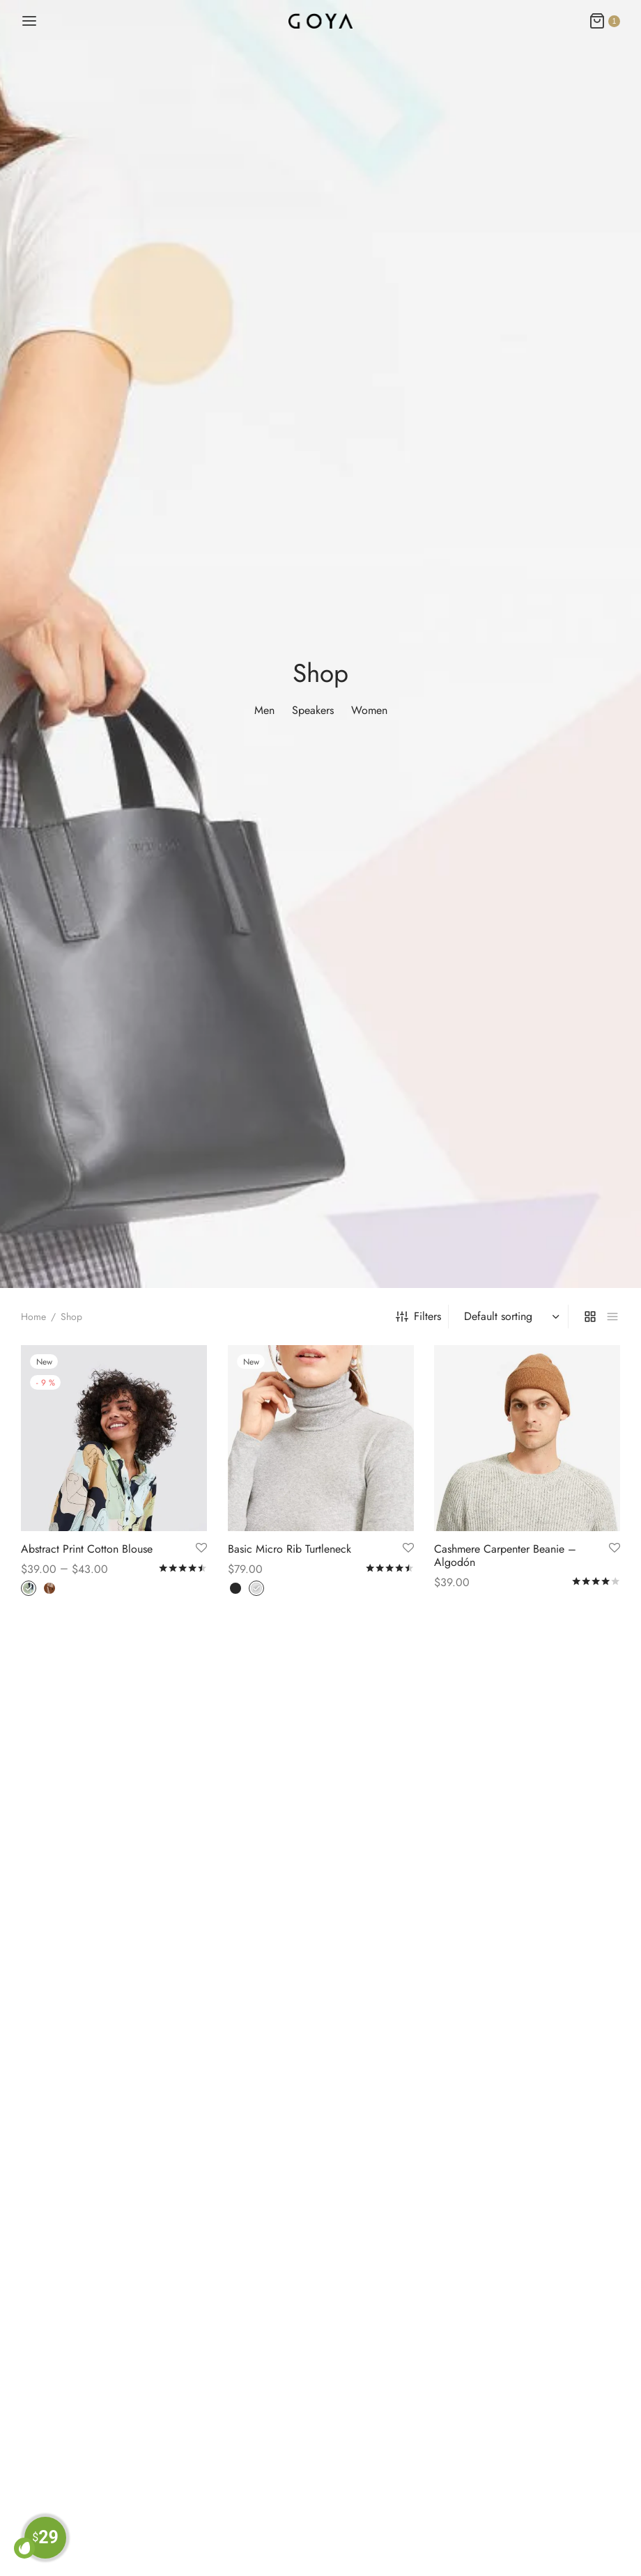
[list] (612, 1316)
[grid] (590, 1316)
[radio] (28, 1587)
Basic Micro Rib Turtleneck (289, 1548)
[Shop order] (510, 1316)
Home (33, 1317)
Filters (418, 1316)
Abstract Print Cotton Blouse (87, 1548)
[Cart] (604, 21)
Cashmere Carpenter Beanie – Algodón (505, 1554)
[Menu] (29, 20)
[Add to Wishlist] (201, 1548)
